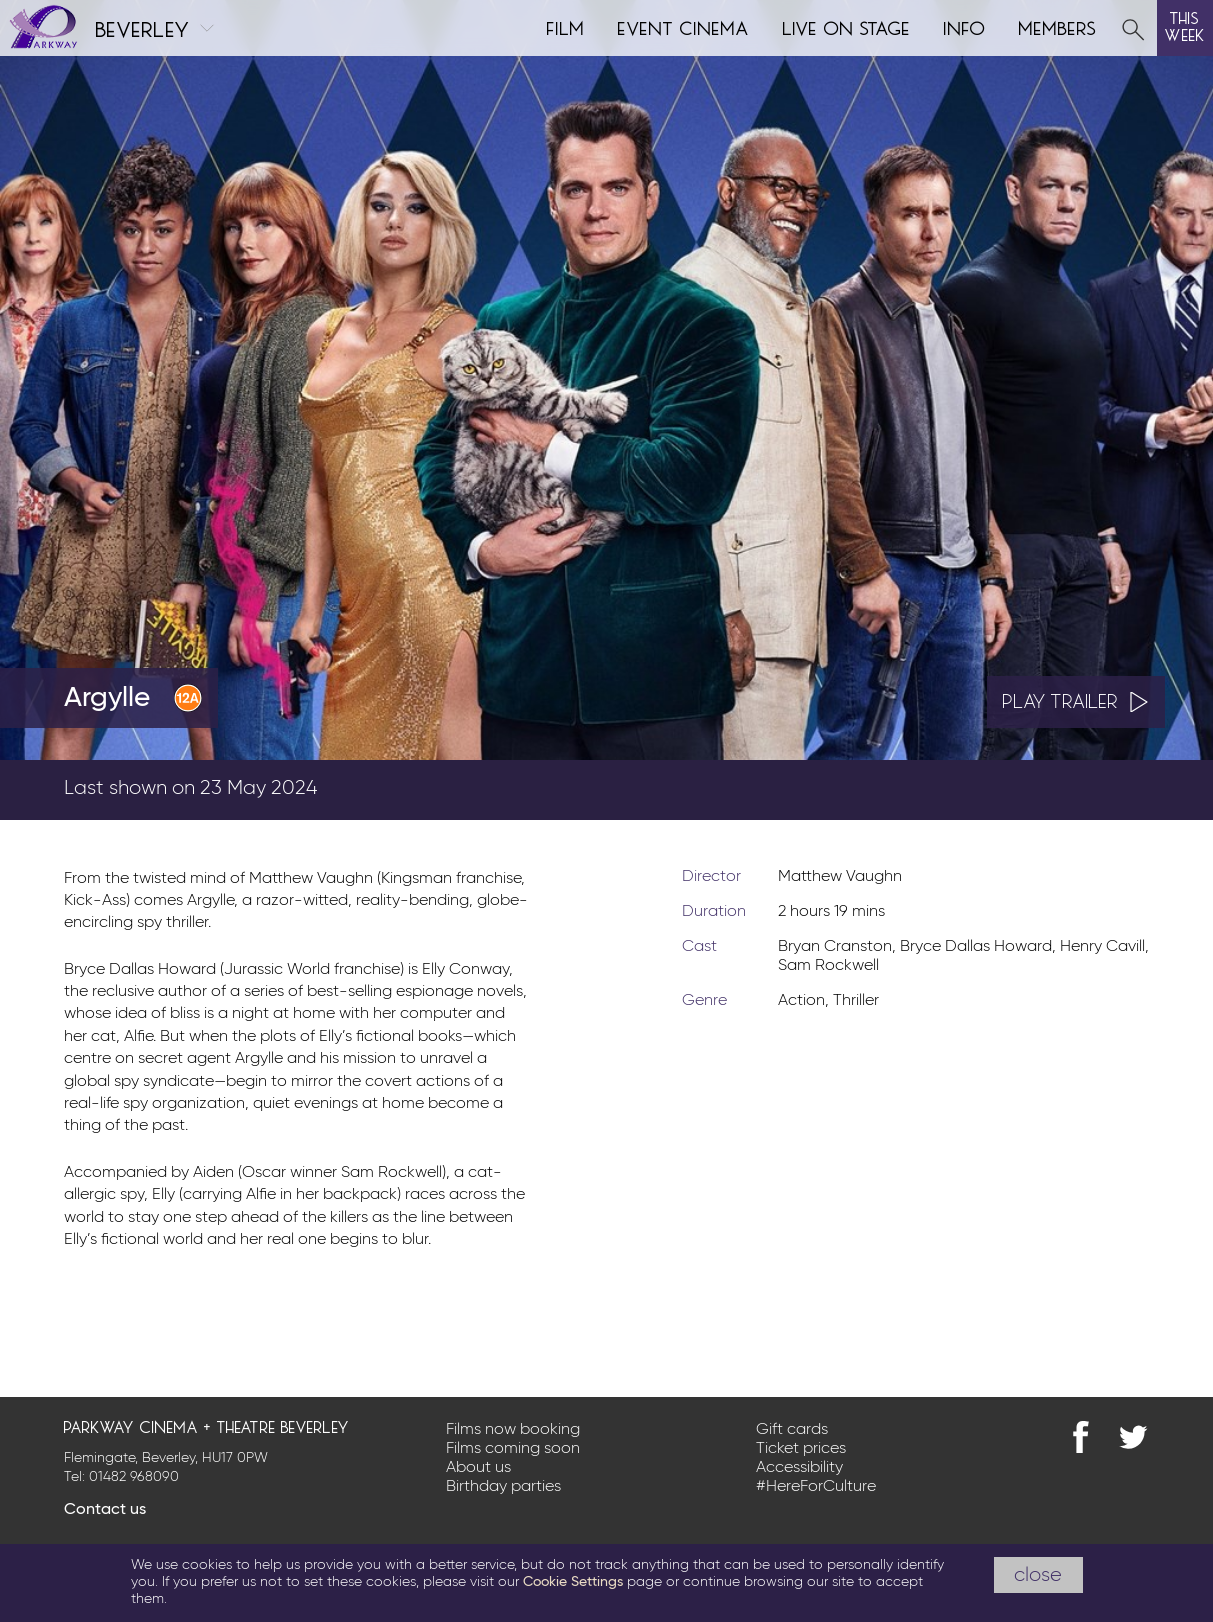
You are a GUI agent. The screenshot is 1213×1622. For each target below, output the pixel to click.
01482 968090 (134, 1477)
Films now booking (513, 1430)
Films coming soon (513, 1449)
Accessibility (799, 1468)
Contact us (105, 1510)
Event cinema (684, 26)
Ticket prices (801, 1449)
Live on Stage (847, 26)
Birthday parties (503, 1487)
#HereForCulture (816, 1487)
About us (478, 1468)
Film (566, 26)
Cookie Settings (573, 1582)
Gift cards (792, 1430)
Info (965, 26)
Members (1058, 26)
